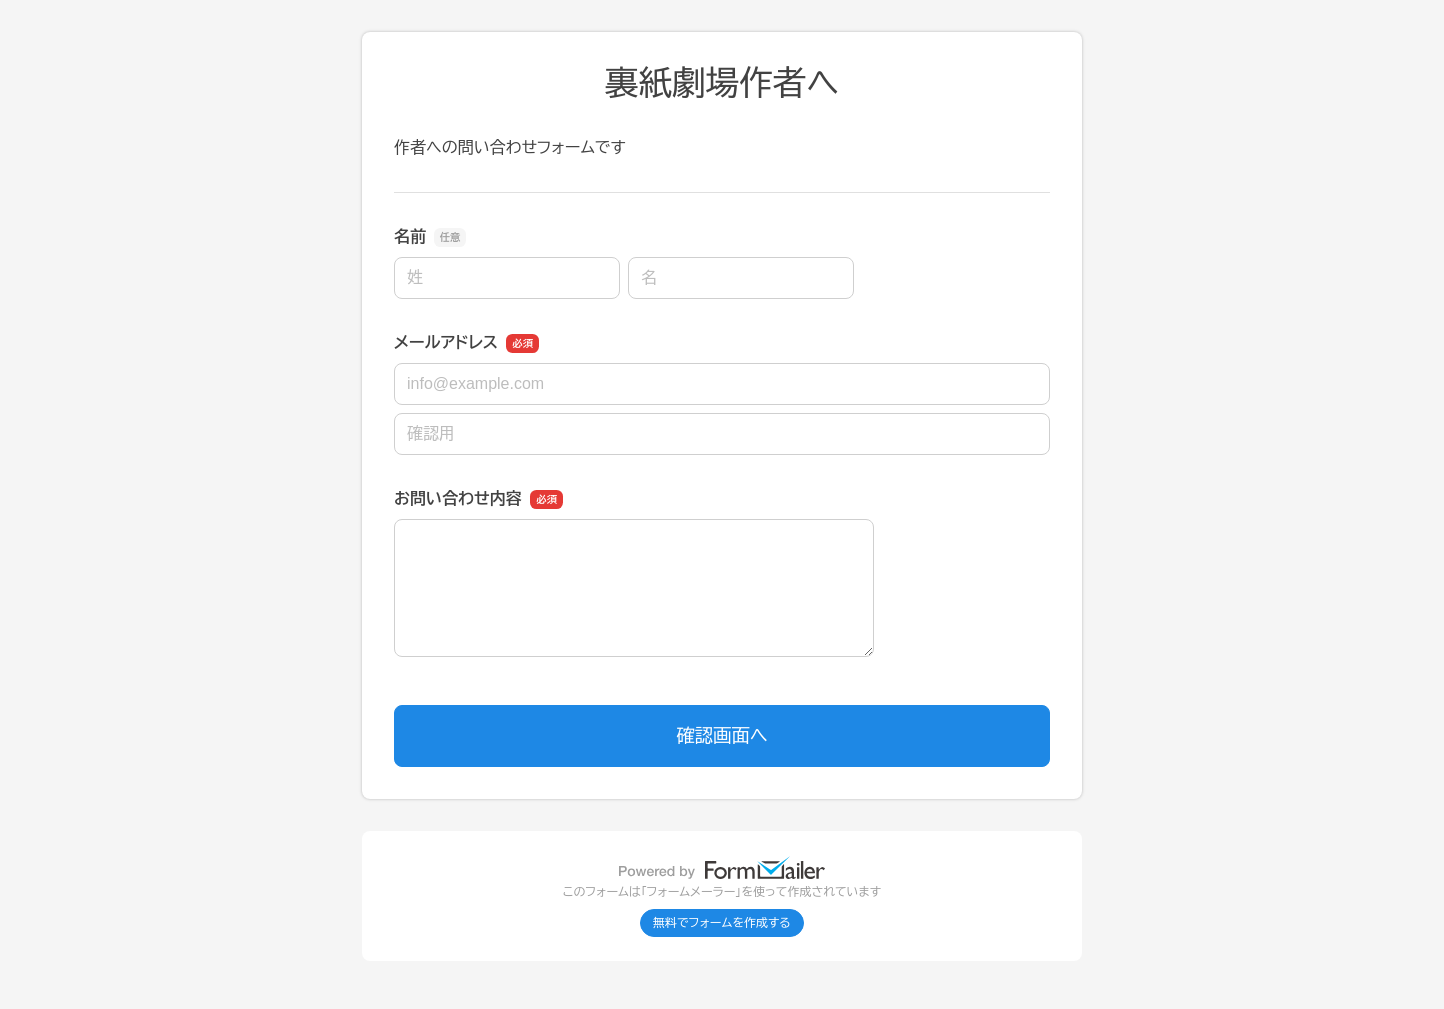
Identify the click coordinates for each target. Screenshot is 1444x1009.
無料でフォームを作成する (722, 923)
